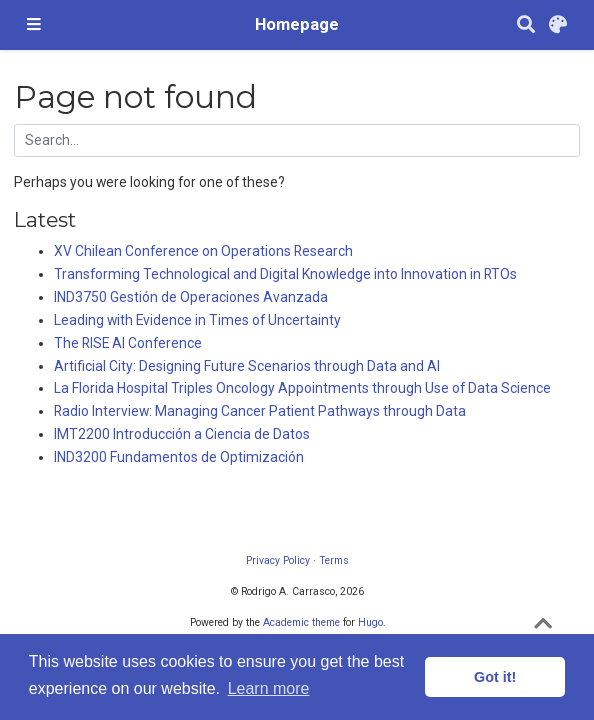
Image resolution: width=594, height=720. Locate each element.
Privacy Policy (278, 560)
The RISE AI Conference (128, 343)
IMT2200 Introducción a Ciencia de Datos (182, 434)
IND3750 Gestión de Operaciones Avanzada (191, 297)
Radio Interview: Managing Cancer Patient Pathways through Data (260, 411)
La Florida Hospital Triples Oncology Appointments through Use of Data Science (302, 388)
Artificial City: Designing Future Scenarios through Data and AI (247, 366)
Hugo (370, 622)
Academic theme (301, 622)
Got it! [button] (495, 677)
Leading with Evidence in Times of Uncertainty (197, 320)
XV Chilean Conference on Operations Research (203, 251)
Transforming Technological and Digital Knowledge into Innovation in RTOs (285, 274)
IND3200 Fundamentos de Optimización (179, 457)
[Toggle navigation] (34, 25)
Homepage (297, 24)
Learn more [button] (269, 688)
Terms (334, 560)
